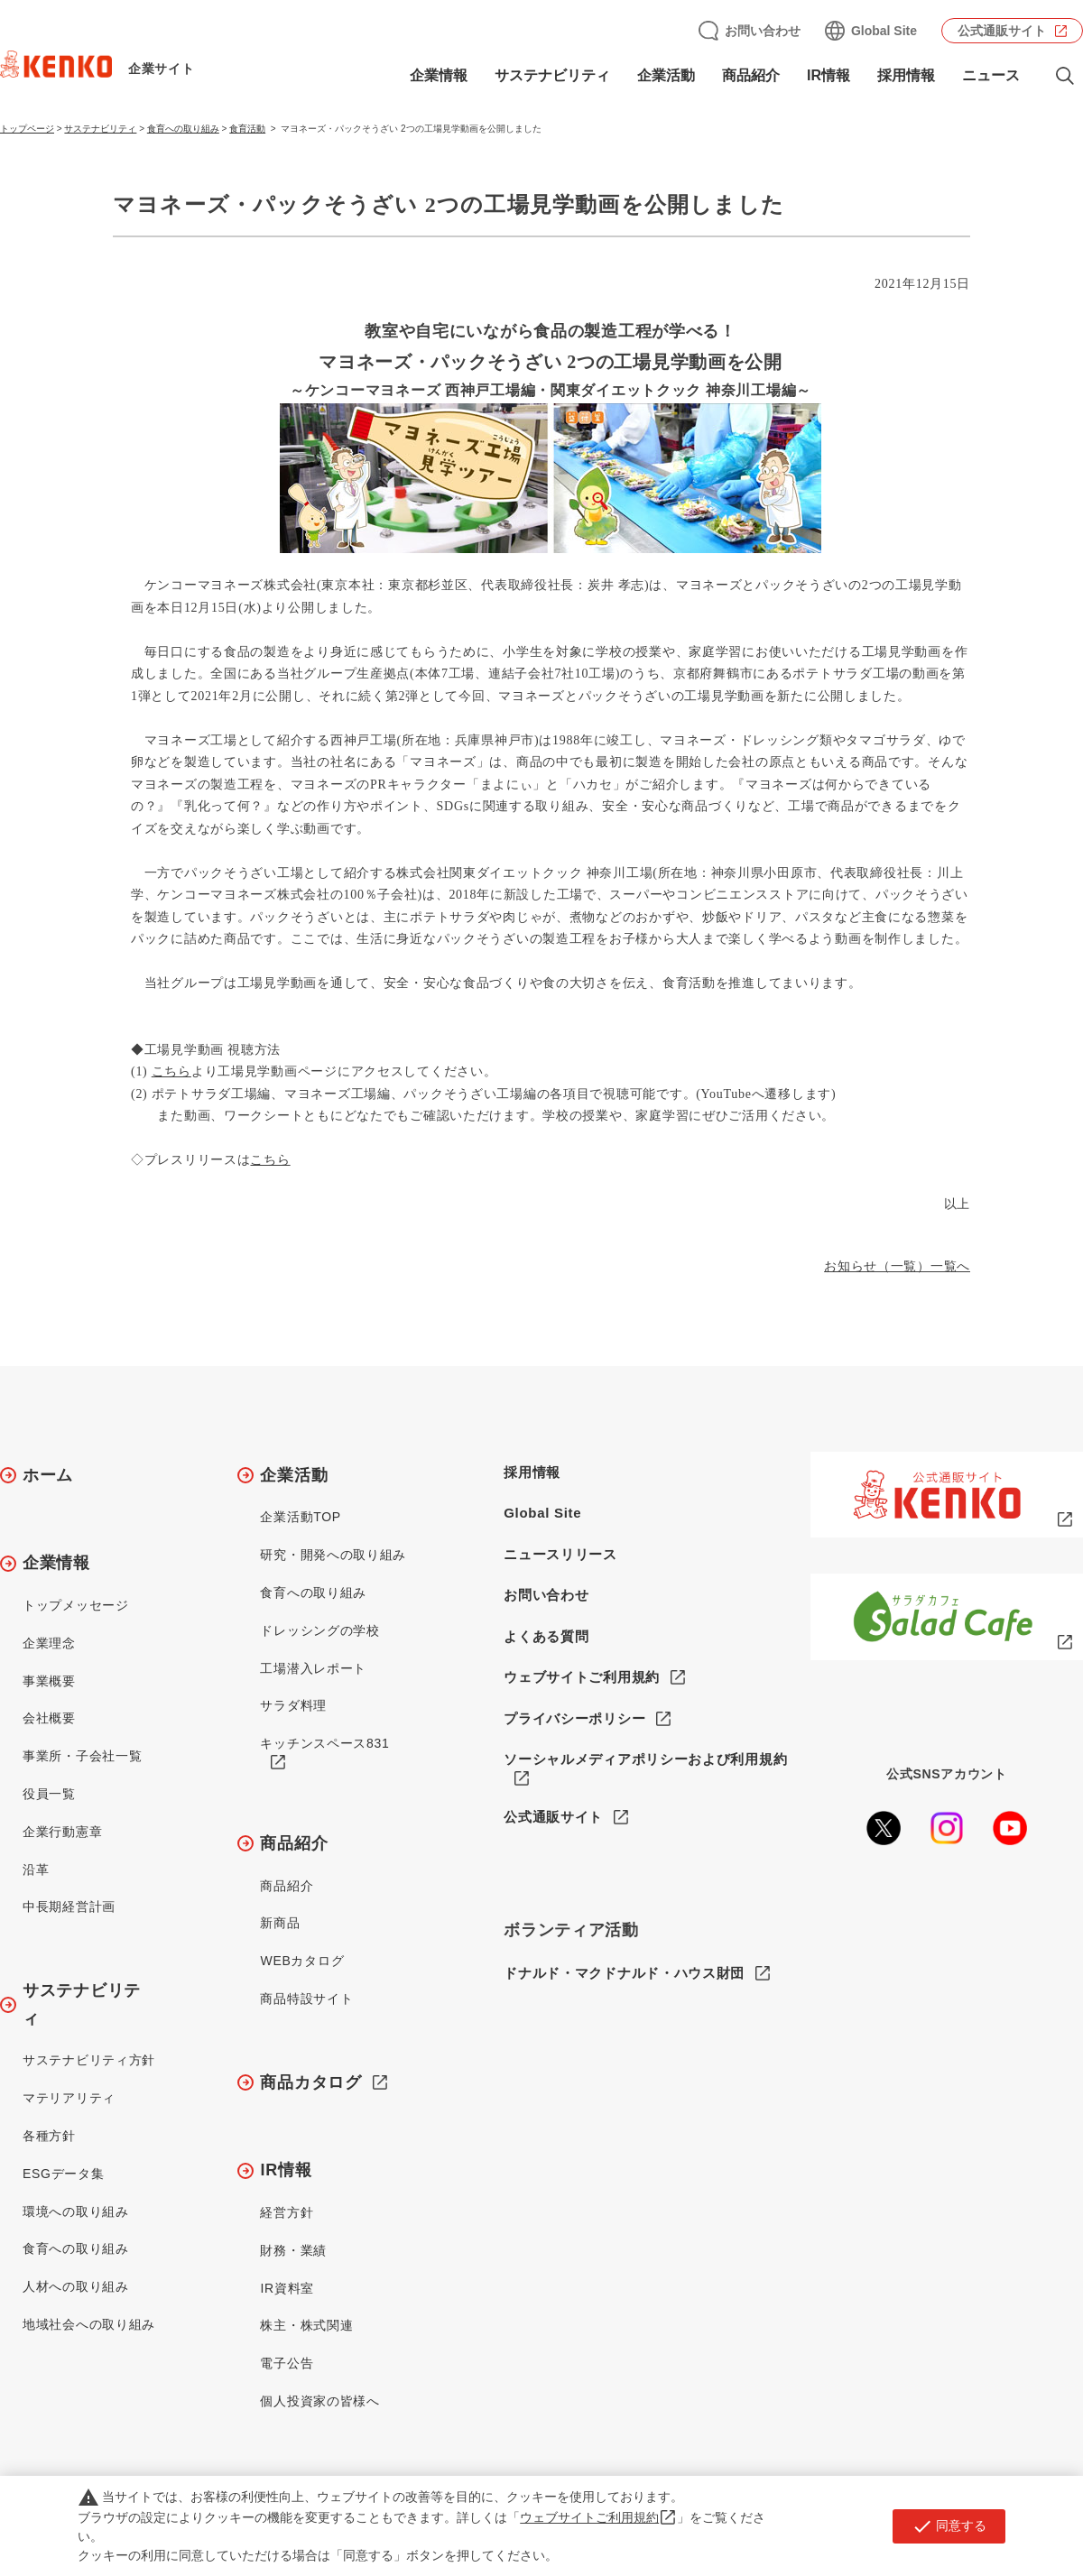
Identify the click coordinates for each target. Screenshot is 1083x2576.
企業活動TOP (300, 1517)
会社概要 (49, 1718)
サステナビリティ (552, 75)
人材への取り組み (76, 2286)
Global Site (884, 30)
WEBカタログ (302, 1960)
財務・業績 (293, 2250)
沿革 (36, 1869)
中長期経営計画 (69, 1906)
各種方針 (49, 2135)
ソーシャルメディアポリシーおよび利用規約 (645, 1759)
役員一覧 (49, 1794)
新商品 (280, 1923)
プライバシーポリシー (574, 1718)
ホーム (48, 1475)
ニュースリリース (560, 1554)
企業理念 (49, 1643)
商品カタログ (310, 2082)
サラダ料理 (293, 1705)
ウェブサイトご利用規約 (582, 1677)
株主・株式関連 (306, 2325)
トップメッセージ (76, 1605)
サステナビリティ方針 (89, 2060)
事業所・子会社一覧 (82, 1756)
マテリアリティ (69, 2098)
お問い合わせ (763, 30)
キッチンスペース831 (324, 1743)
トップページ (27, 129)
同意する (949, 2526)
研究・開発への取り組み (333, 1554)
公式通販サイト (1002, 30)
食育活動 (247, 129)
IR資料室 (287, 2288)
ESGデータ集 (63, 2173)
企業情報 (438, 75)
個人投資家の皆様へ (319, 2401)
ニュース (991, 75)
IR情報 (828, 75)
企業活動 (666, 75)
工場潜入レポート (313, 1668)
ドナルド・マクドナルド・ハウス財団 (624, 1972)
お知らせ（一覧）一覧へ (897, 1266)
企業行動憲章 (62, 1831)
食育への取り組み (183, 129)
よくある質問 (546, 1636)
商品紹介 (751, 75)
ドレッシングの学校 (319, 1630)
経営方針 (286, 2212)
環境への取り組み (76, 2211)
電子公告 (286, 2363)
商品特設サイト (306, 1998)
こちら (171, 1071)
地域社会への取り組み (89, 2324)
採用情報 (906, 75)
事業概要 (49, 1681)
